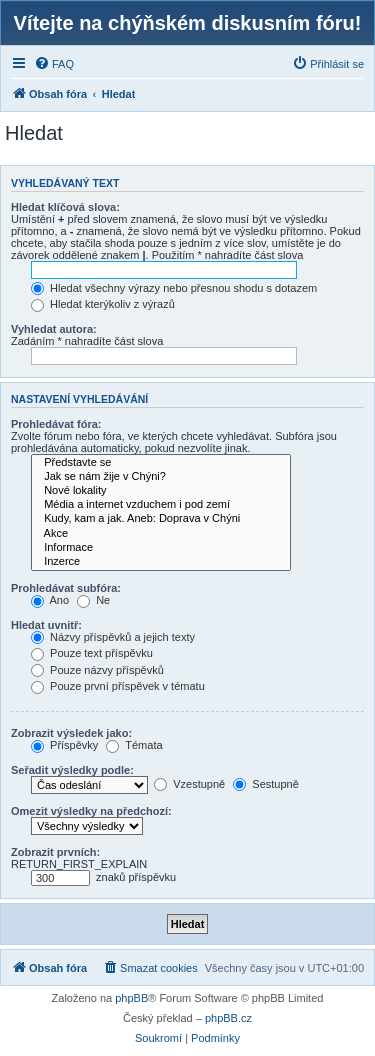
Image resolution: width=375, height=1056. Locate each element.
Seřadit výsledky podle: (72, 770)
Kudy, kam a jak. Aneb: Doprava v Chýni (161, 519)
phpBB (131, 998)
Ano (50, 600)
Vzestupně (189, 784)
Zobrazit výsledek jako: (71, 733)
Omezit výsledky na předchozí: (91, 811)
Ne (93, 600)
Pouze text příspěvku (92, 653)
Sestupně (266, 784)
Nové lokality (161, 491)
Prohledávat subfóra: (66, 588)
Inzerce (161, 562)
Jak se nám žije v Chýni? (161, 477)
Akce (161, 534)
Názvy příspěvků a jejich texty (113, 637)
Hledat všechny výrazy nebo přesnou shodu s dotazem (174, 288)
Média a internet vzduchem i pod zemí (161, 505)
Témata (134, 745)
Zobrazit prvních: (55, 852)
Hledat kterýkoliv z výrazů (103, 304)
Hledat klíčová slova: (65, 207)
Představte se (161, 463)
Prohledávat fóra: (56, 424)
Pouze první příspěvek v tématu (118, 686)
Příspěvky (64, 745)
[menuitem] (54, 64)
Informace (161, 548)
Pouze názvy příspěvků (97, 670)
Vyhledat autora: (54, 329)
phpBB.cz (228, 1018)
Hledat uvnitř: (46, 625)
